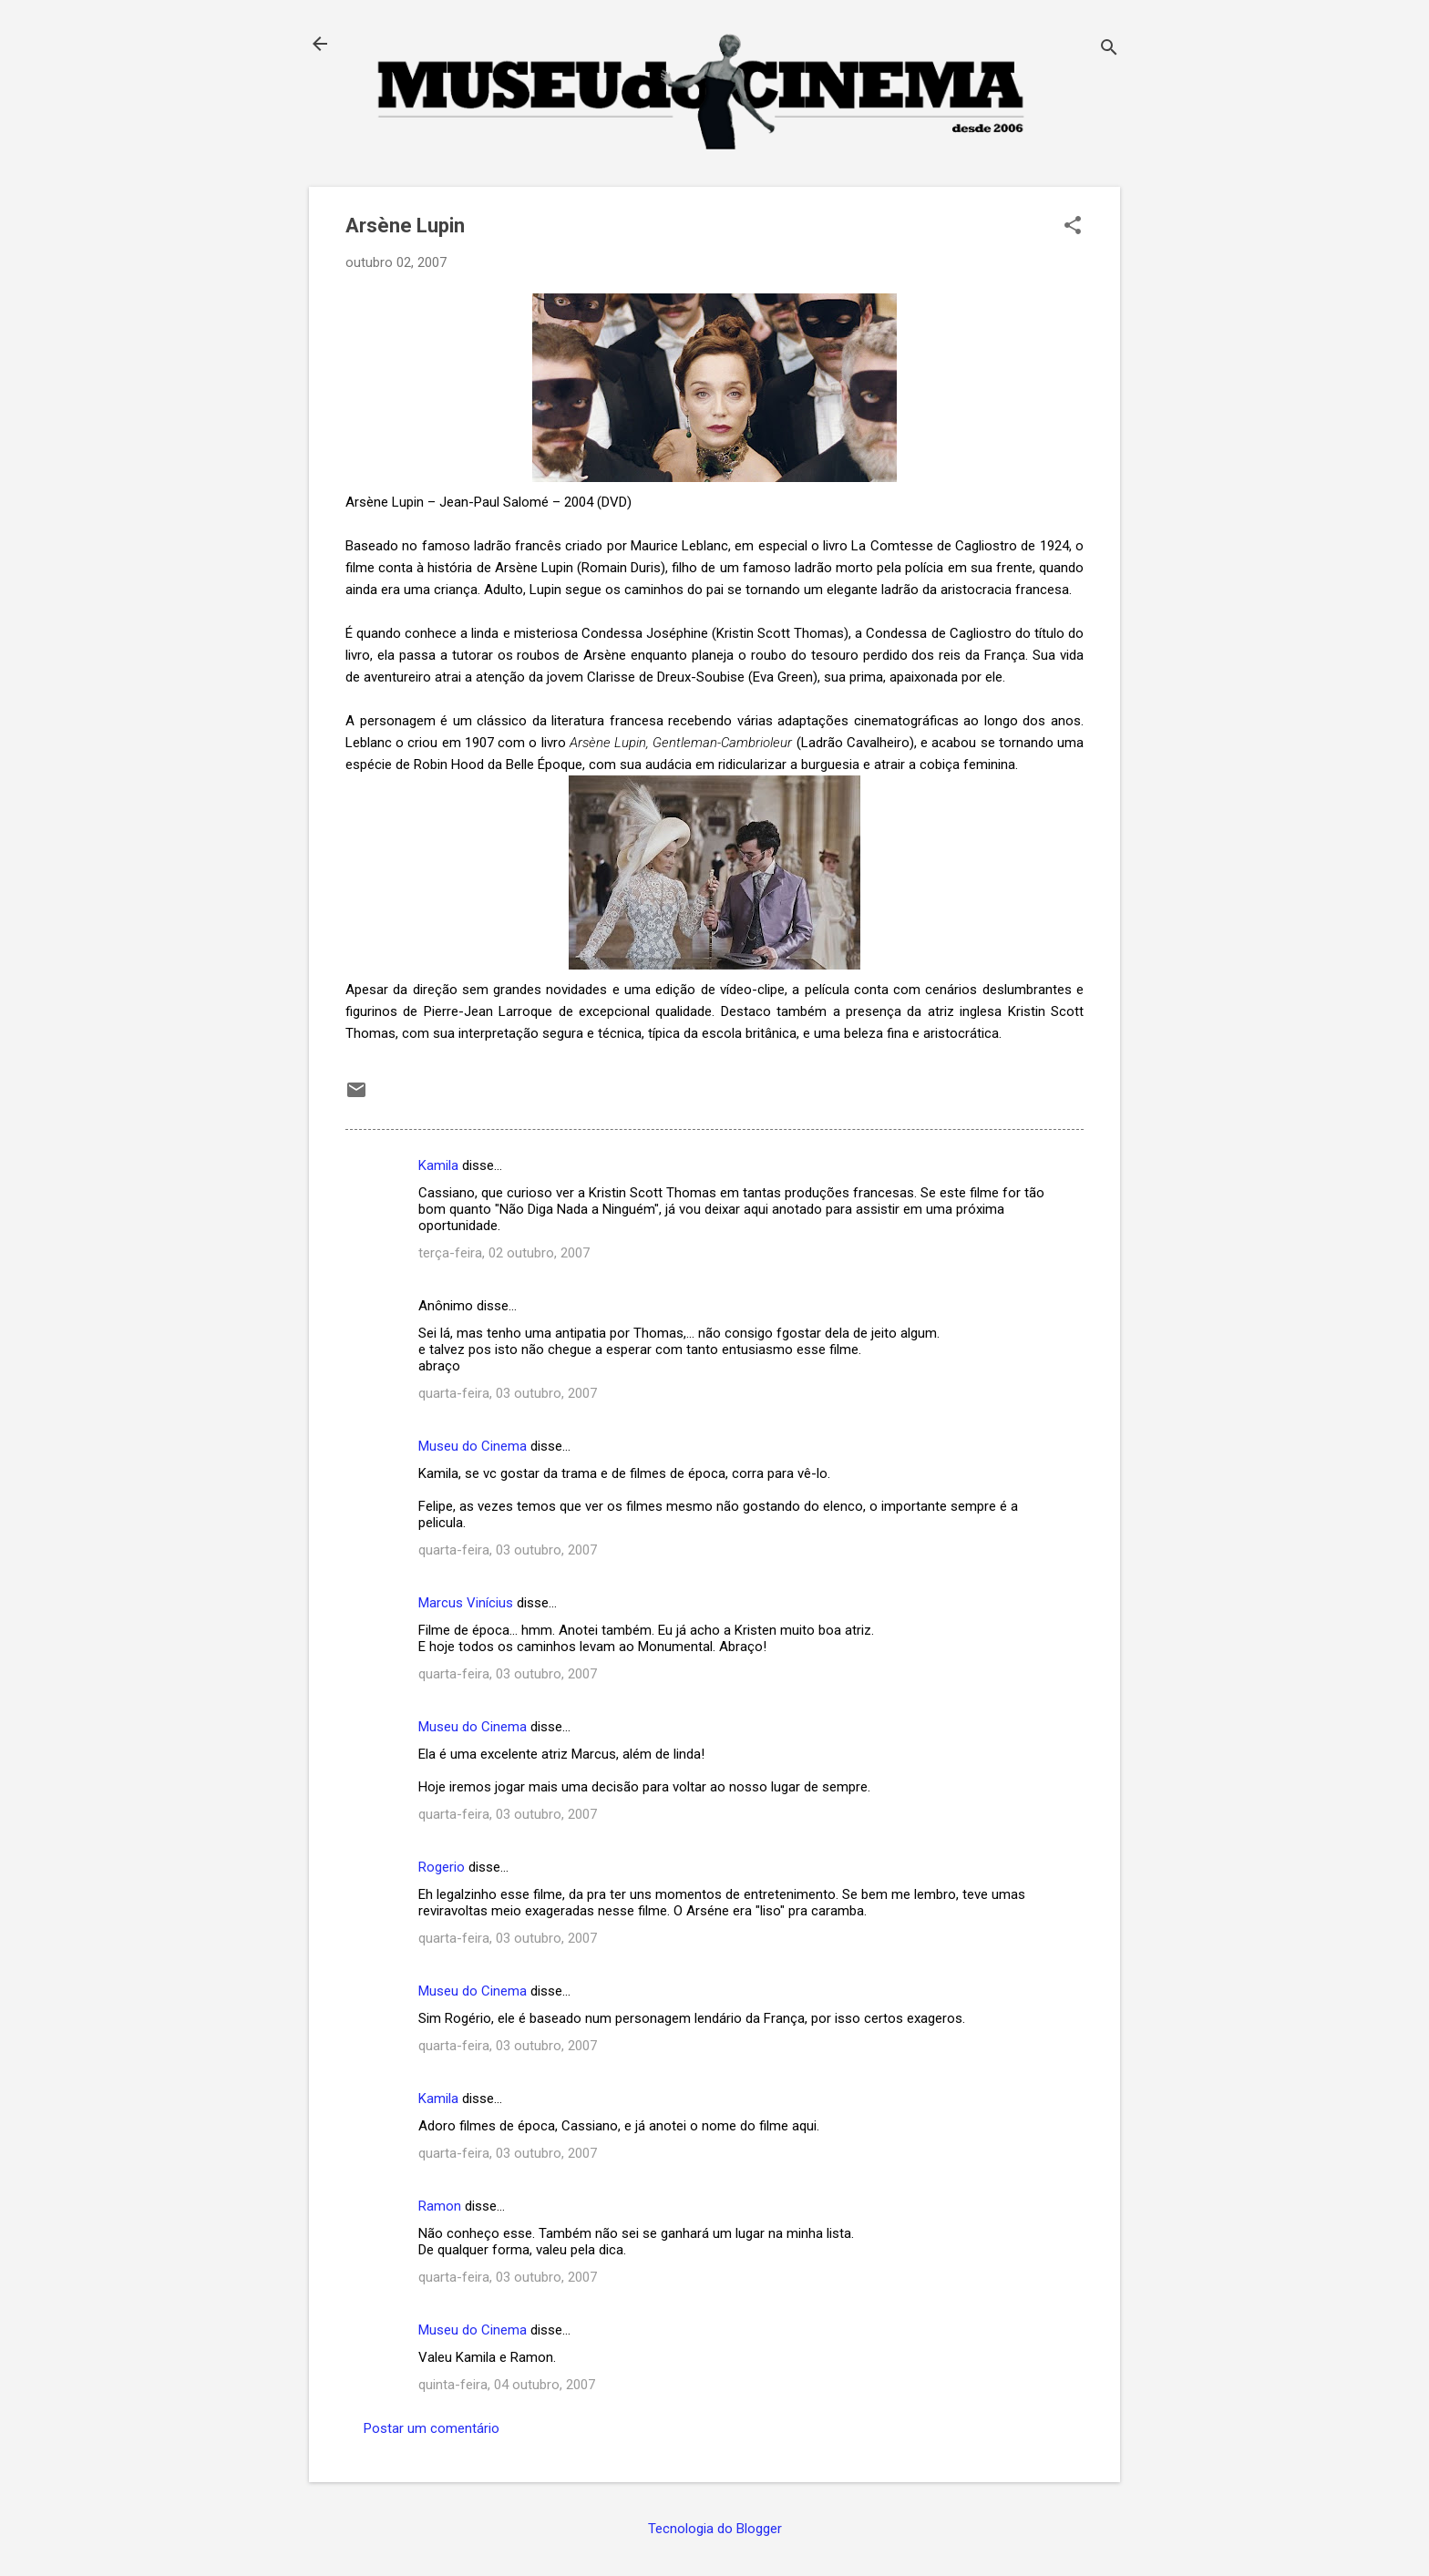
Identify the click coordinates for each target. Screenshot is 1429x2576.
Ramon (439, 2206)
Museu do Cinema (472, 1446)
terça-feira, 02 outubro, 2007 (504, 1253)
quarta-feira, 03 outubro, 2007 (507, 1393)
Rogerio (441, 1867)
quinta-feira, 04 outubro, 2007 (506, 2384)
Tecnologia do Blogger (715, 2528)
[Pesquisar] (1109, 49)
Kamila (438, 1165)
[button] (1073, 227)
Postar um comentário (431, 2428)
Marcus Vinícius (465, 1603)
